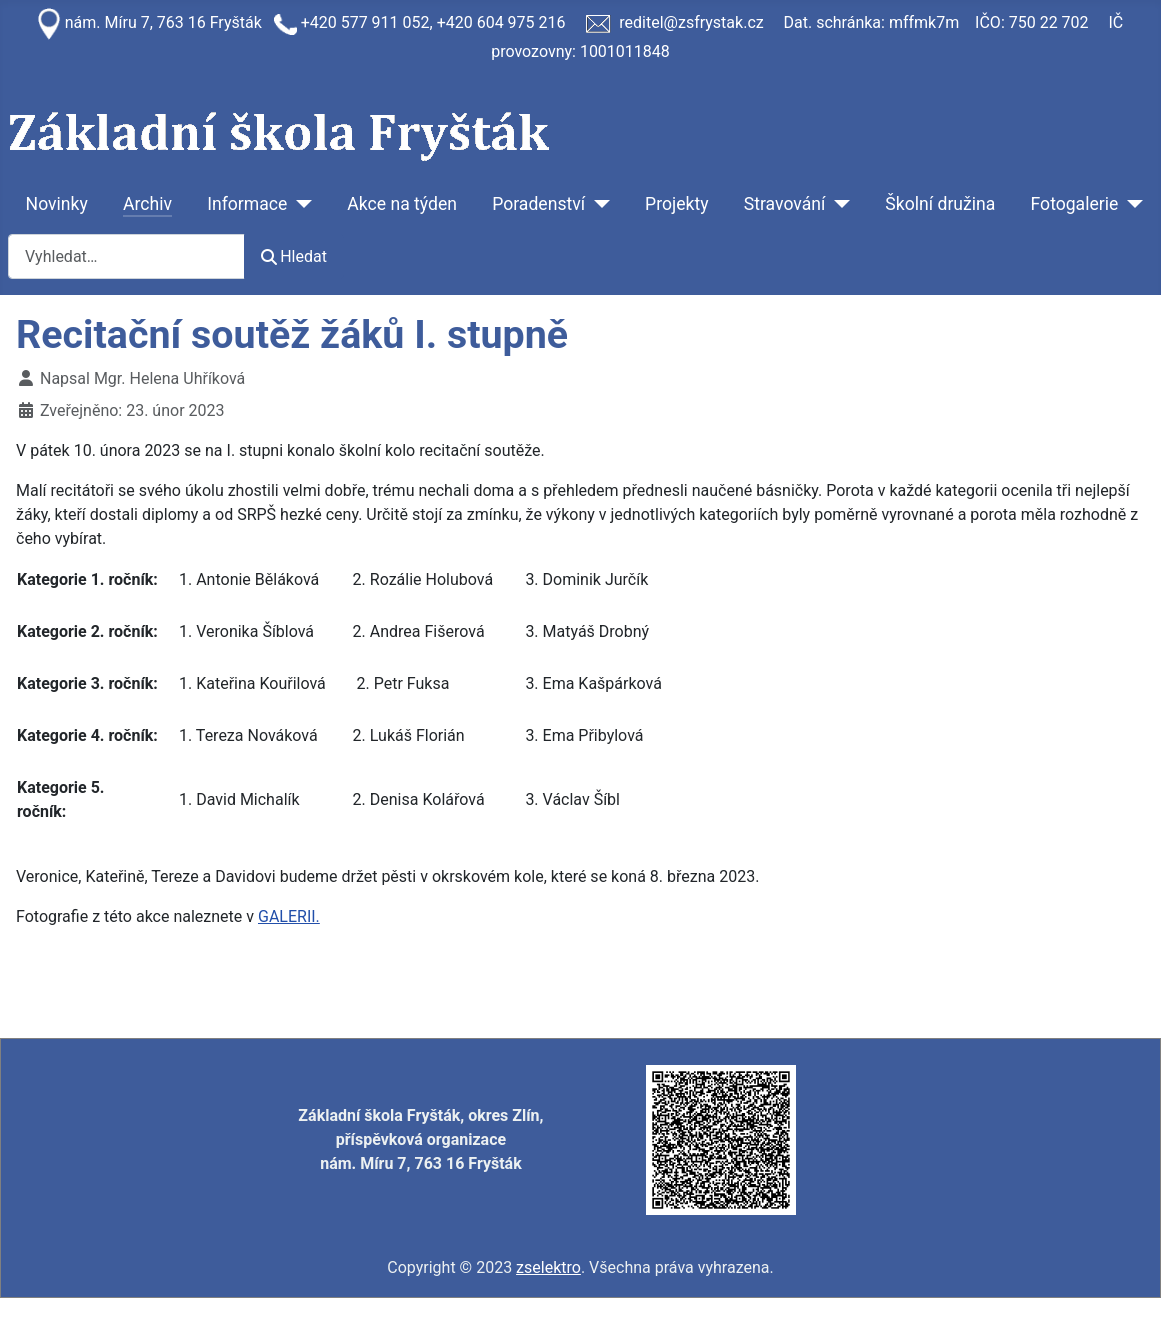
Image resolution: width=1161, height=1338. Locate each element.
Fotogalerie (1075, 204)
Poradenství (538, 204)
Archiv (147, 204)
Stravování (785, 204)
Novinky (57, 204)
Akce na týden (402, 204)
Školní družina (940, 204)
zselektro (548, 1267)
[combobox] (126, 256)
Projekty (676, 204)
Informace (247, 204)
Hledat (294, 256)
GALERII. (289, 916)
